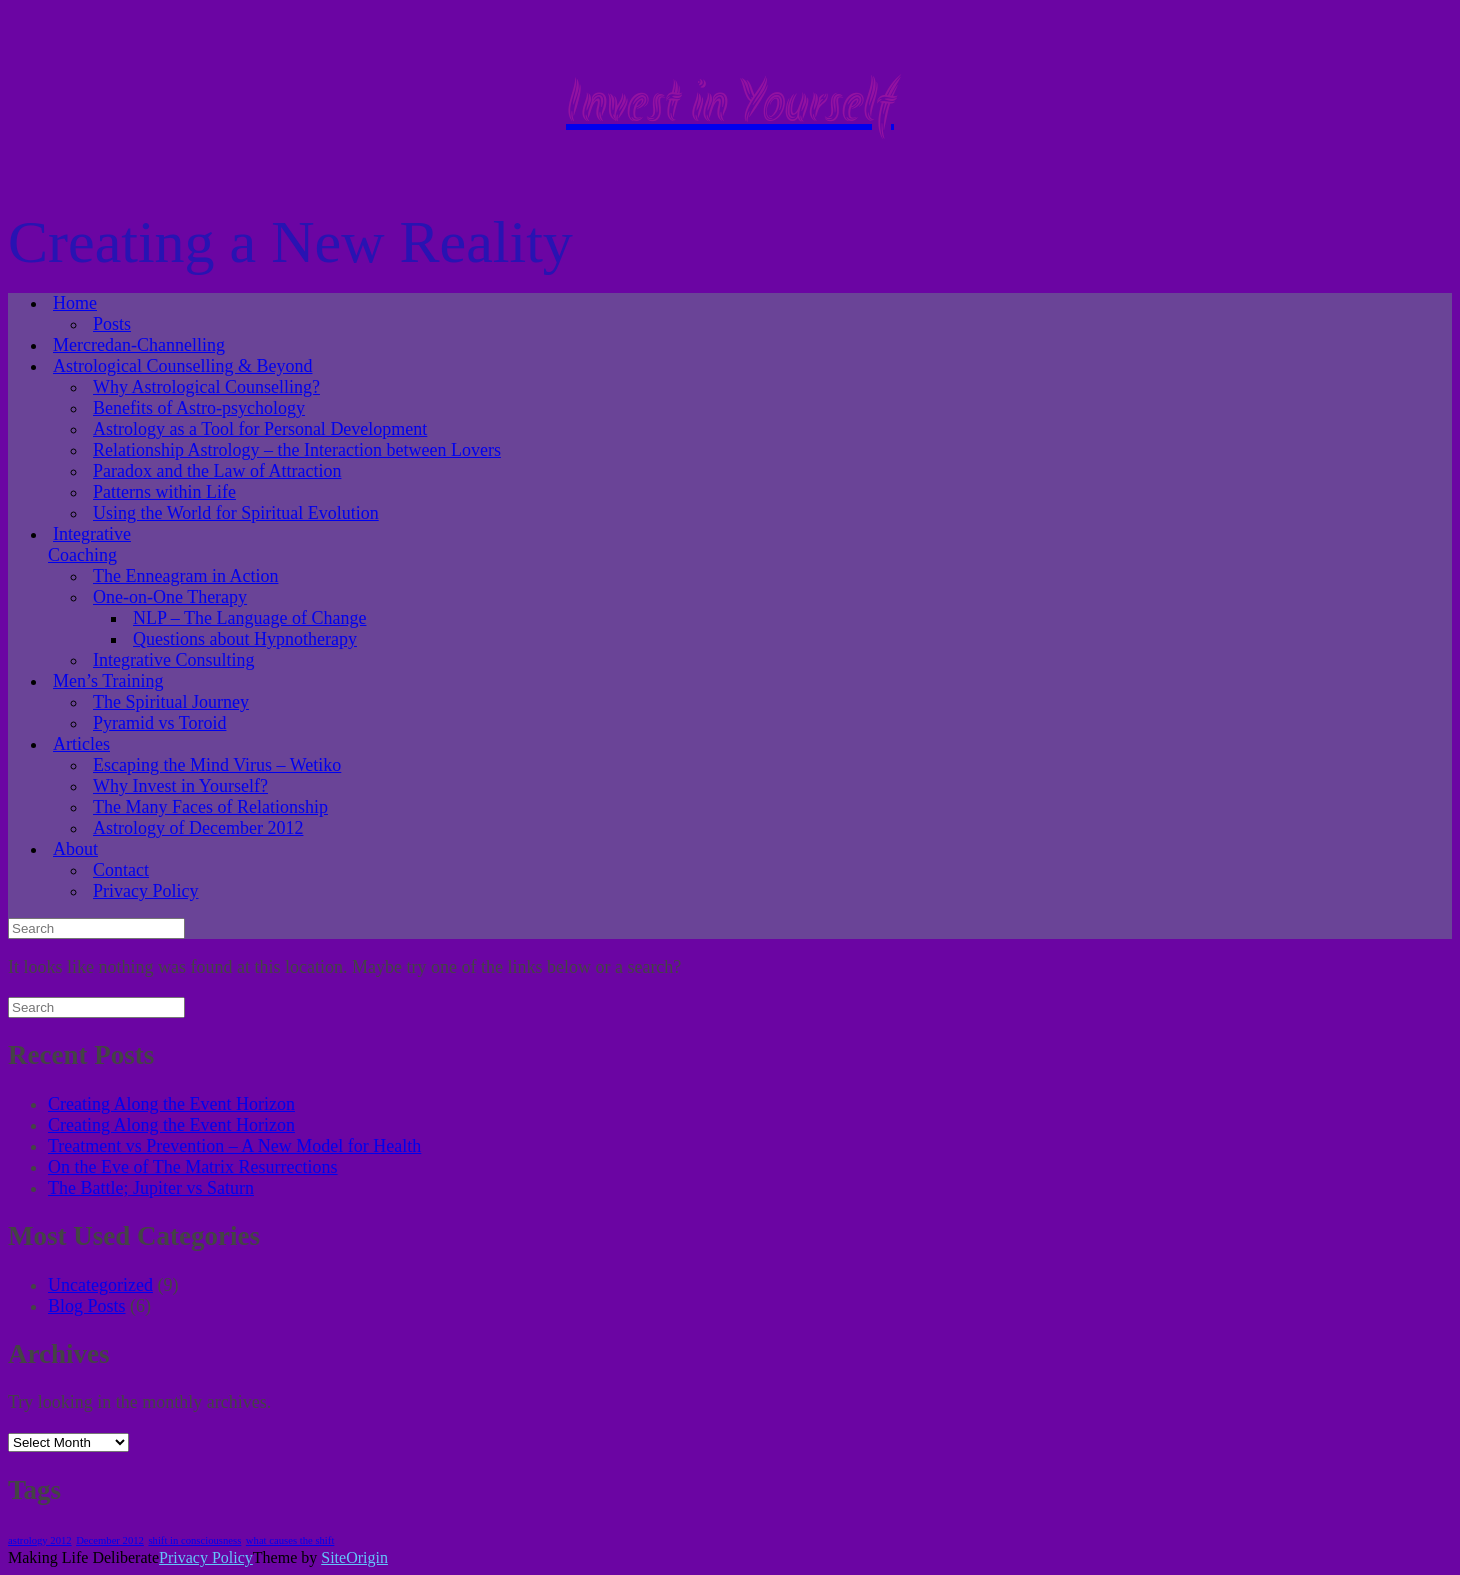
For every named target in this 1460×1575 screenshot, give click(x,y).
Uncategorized (100, 1285)
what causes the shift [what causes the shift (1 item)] (290, 1540)
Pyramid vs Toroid (159, 723)
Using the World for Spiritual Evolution (236, 513)
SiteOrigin (354, 1557)
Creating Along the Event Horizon (171, 1104)
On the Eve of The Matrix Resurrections (193, 1167)
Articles (81, 744)
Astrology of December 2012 (198, 828)
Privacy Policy (146, 891)
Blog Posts (87, 1306)
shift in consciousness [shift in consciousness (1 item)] (194, 1540)
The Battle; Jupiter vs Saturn (151, 1188)
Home (75, 303)
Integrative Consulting (173, 660)
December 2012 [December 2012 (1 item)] (110, 1540)
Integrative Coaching (89, 544)
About (75, 849)
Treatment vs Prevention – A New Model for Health (234, 1146)
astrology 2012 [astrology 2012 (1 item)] (40, 1540)
